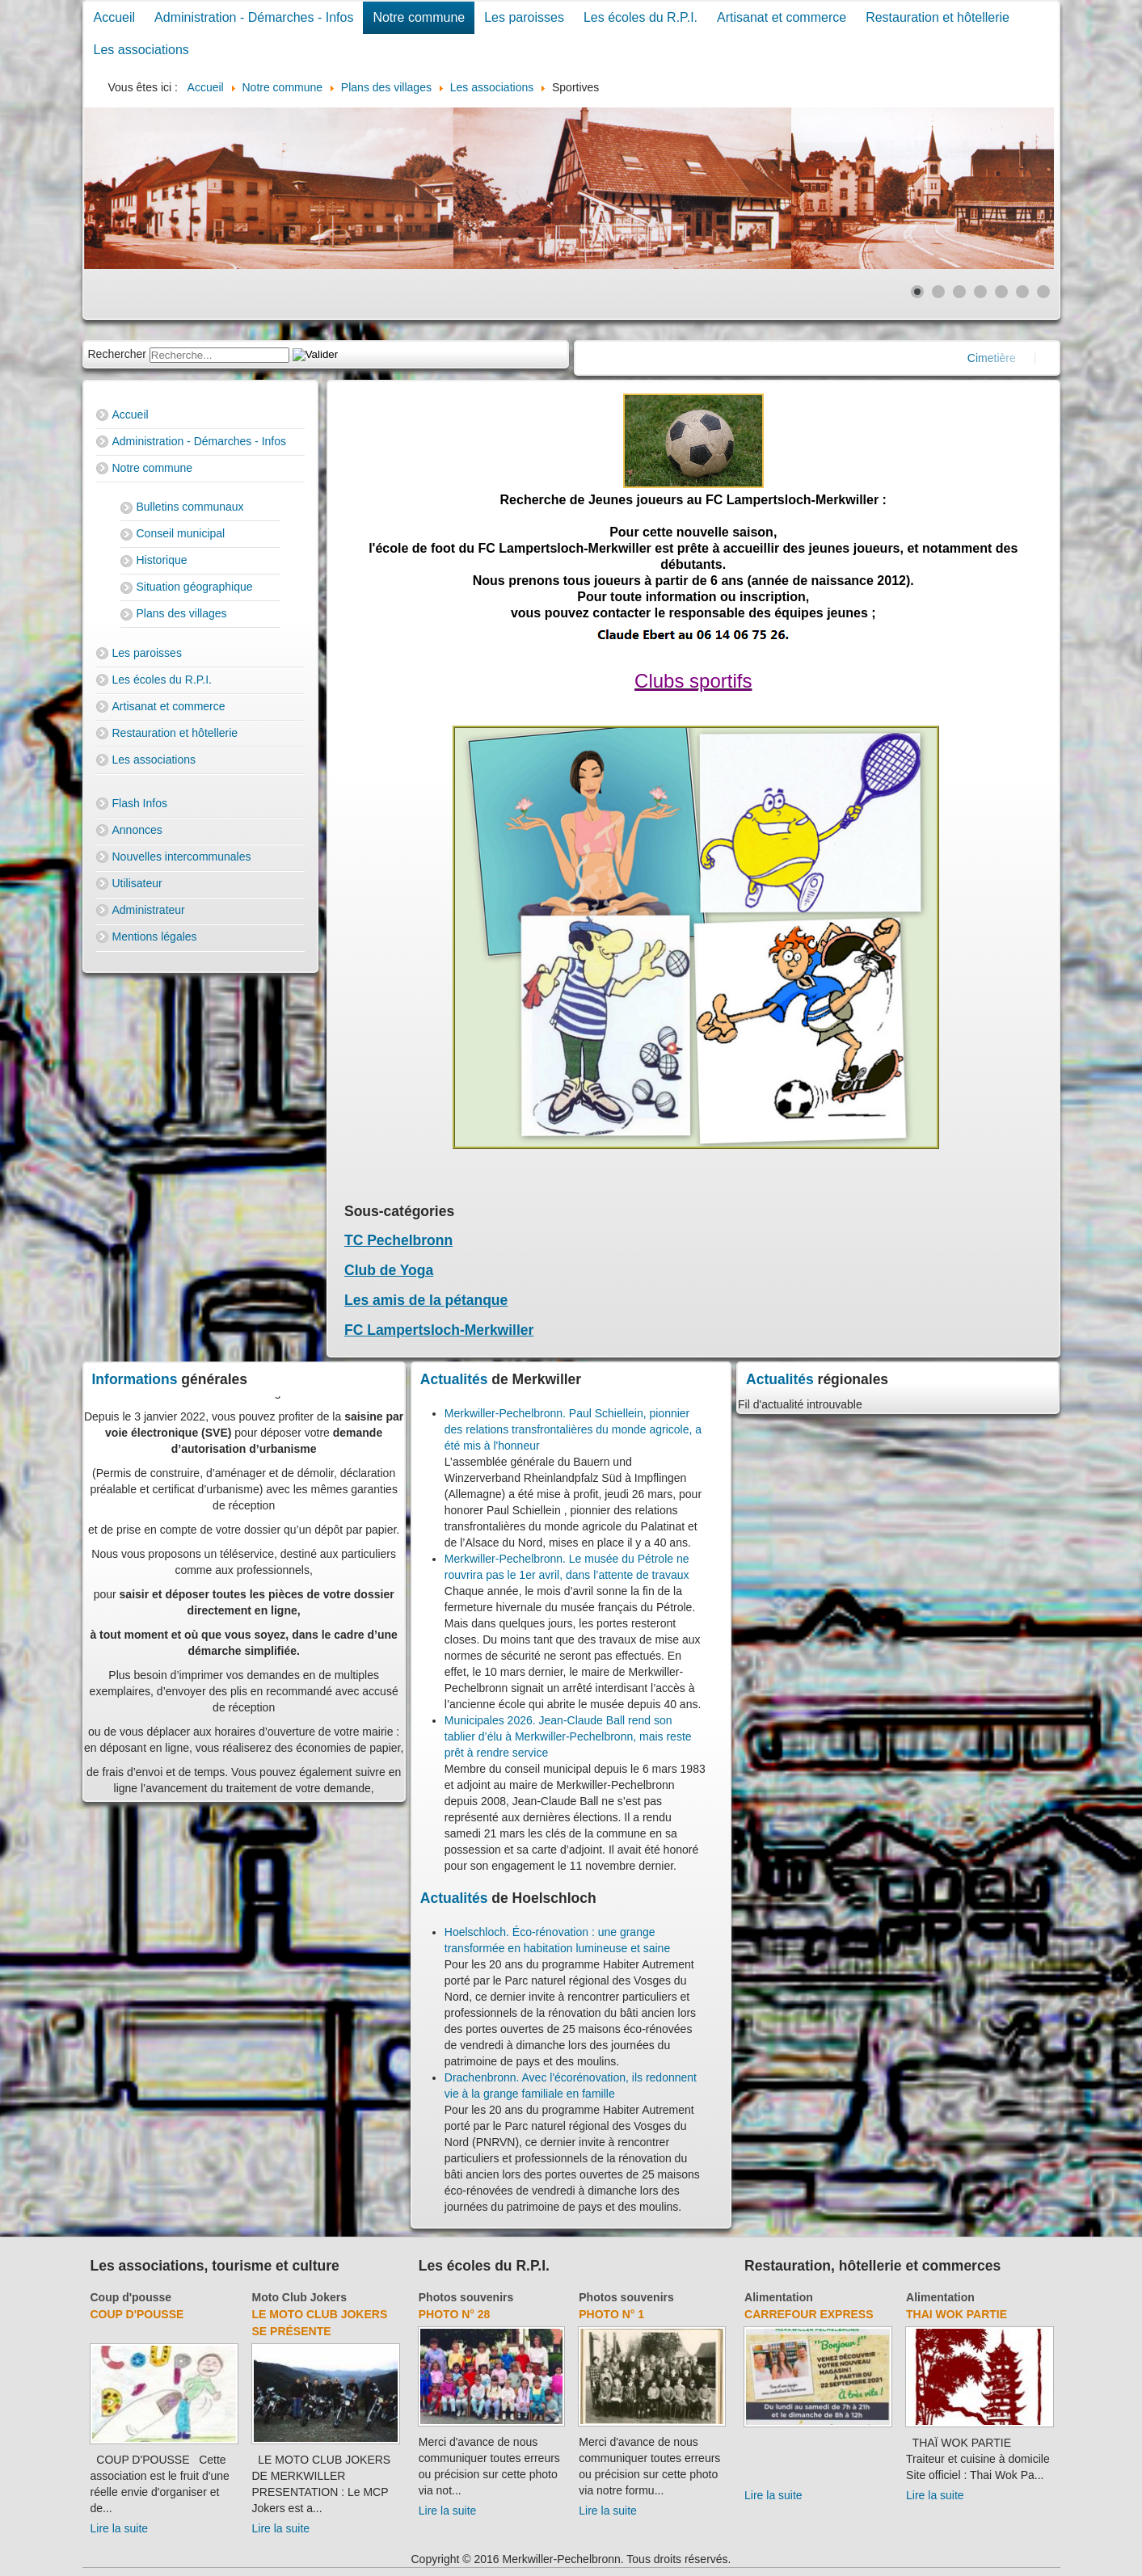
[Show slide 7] (1043, 291)
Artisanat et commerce (781, 17)
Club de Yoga (388, 1270)
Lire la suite (120, 2528)
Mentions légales (154, 936)
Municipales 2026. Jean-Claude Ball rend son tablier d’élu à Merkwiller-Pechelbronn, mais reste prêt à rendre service (568, 1736)
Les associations (141, 50)
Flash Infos (139, 803)
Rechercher (117, 353)
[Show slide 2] (938, 291)
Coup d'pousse (131, 2297)
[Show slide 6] (1022, 291)
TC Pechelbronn (398, 1240)
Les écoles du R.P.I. (640, 17)
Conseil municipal (181, 533)
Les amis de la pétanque (426, 1300)
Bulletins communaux (190, 506)
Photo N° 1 (611, 2314)
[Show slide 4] (980, 291)
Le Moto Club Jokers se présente (320, 2323)
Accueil (115, 17)
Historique (162, 560)
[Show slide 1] (917, 291)
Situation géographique (195, 586)
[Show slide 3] (959, 291)
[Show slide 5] (1001, 291)
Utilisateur (137, 883)
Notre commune (419, 17)
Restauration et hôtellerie (937, 17)
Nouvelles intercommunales (181, 856)
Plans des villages (182, 613)
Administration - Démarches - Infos (253, 17)
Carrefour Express (808, 2314)
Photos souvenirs (466, 2297)
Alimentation (778, 2297)
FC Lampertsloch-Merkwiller (438, 1330)
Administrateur (148, 909)
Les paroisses (524, 17)
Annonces (137, 829)
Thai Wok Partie (956, 2314)
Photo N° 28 (455, 2314)
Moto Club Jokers (299, 2297)
